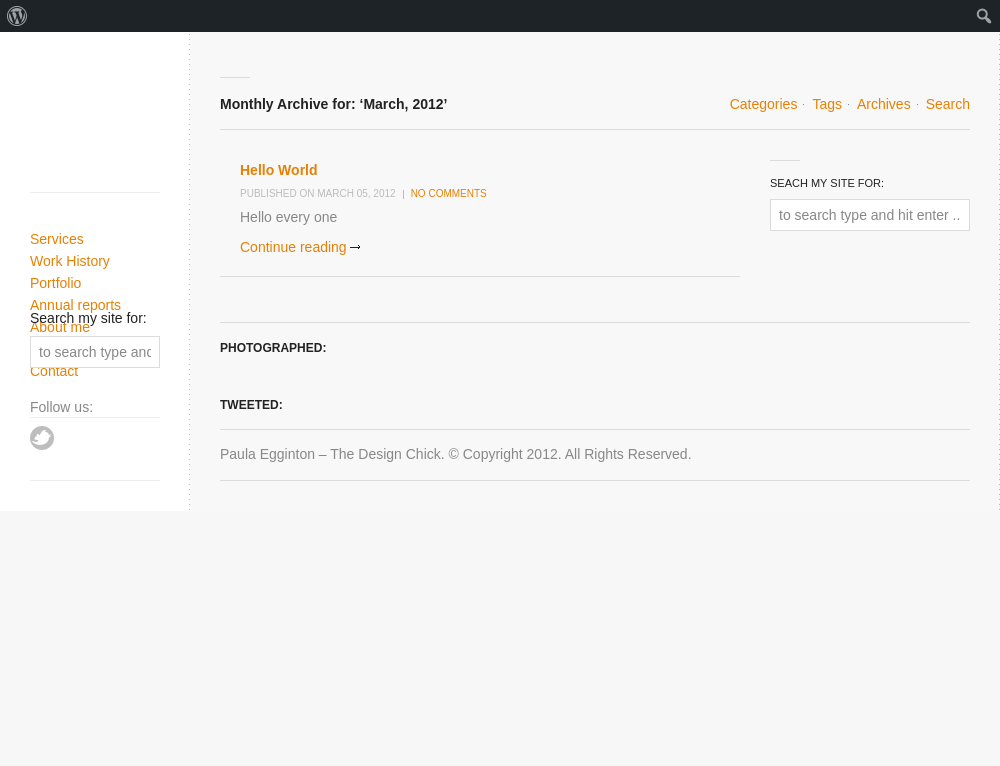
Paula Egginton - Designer (102, 117)
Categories (764, 104)
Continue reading (293, 247)
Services (57, 239)
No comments (449, 193)
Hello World (279, 170)
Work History (70, 261)
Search (948, 104)
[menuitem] (17, 16)
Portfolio (55, 283)
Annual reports (75, 305)
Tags (827, 104)
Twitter (42, 438)
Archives (884, 104)
